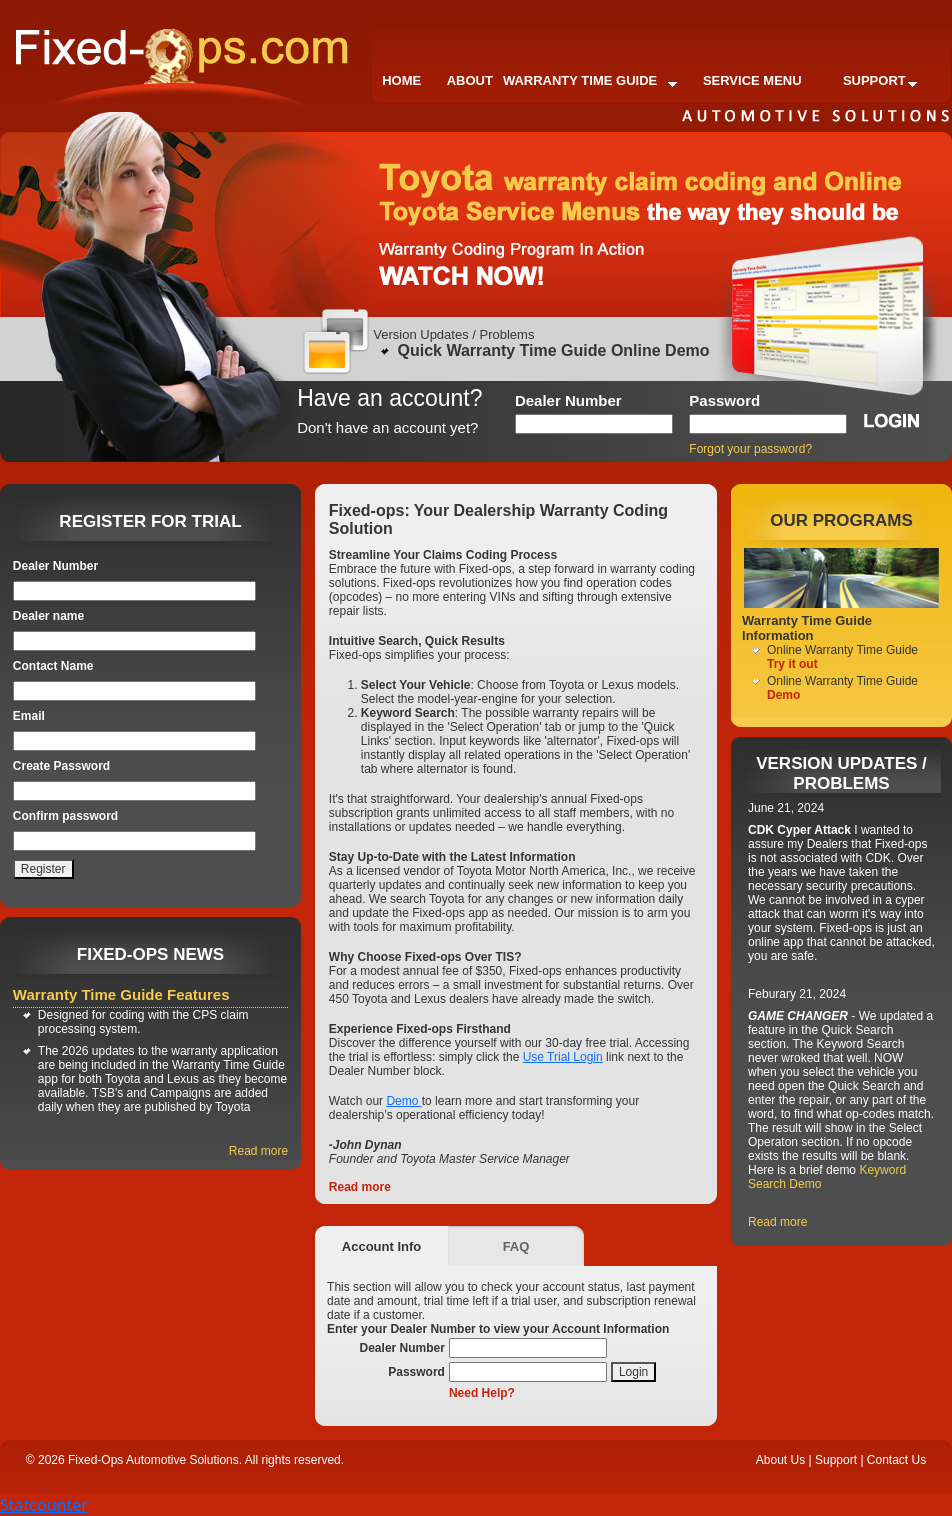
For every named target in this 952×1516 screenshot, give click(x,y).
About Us (780, 1460)
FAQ (516, 1246)
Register (43, 869)
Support (880, 80)
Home (401, 80)
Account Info (381, 1246)
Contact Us (896, 1460)
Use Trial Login (563, 1057)
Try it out (792, 664)
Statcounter (44, 1505)
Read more (258, 1151)
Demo (403, 1101)
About (470, 80)
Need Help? (482, 1393)
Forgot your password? (750, 449)
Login (633, 1372)
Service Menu (752, 80)
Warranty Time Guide (590, 80)
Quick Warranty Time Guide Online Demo (554, 350)
